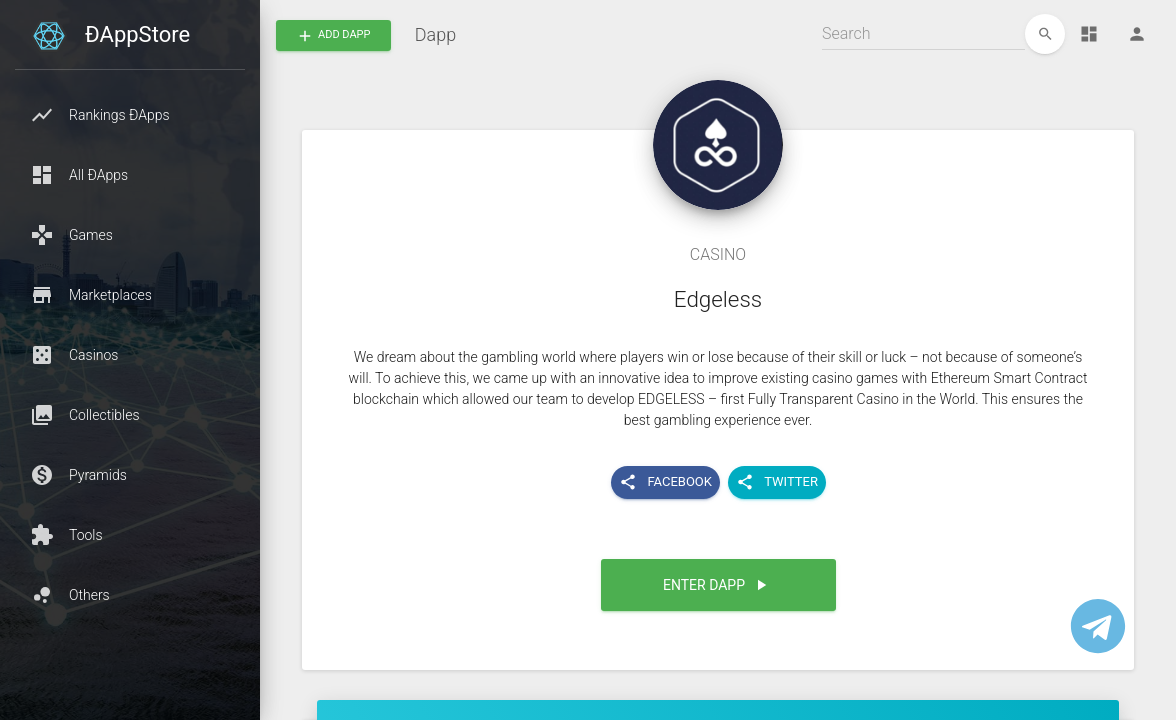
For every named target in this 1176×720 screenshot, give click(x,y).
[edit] (1045, 34)
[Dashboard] (1089, 34)
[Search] (923, 34)
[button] (130, 115)
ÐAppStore (137, 34)
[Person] (1137, 34)
